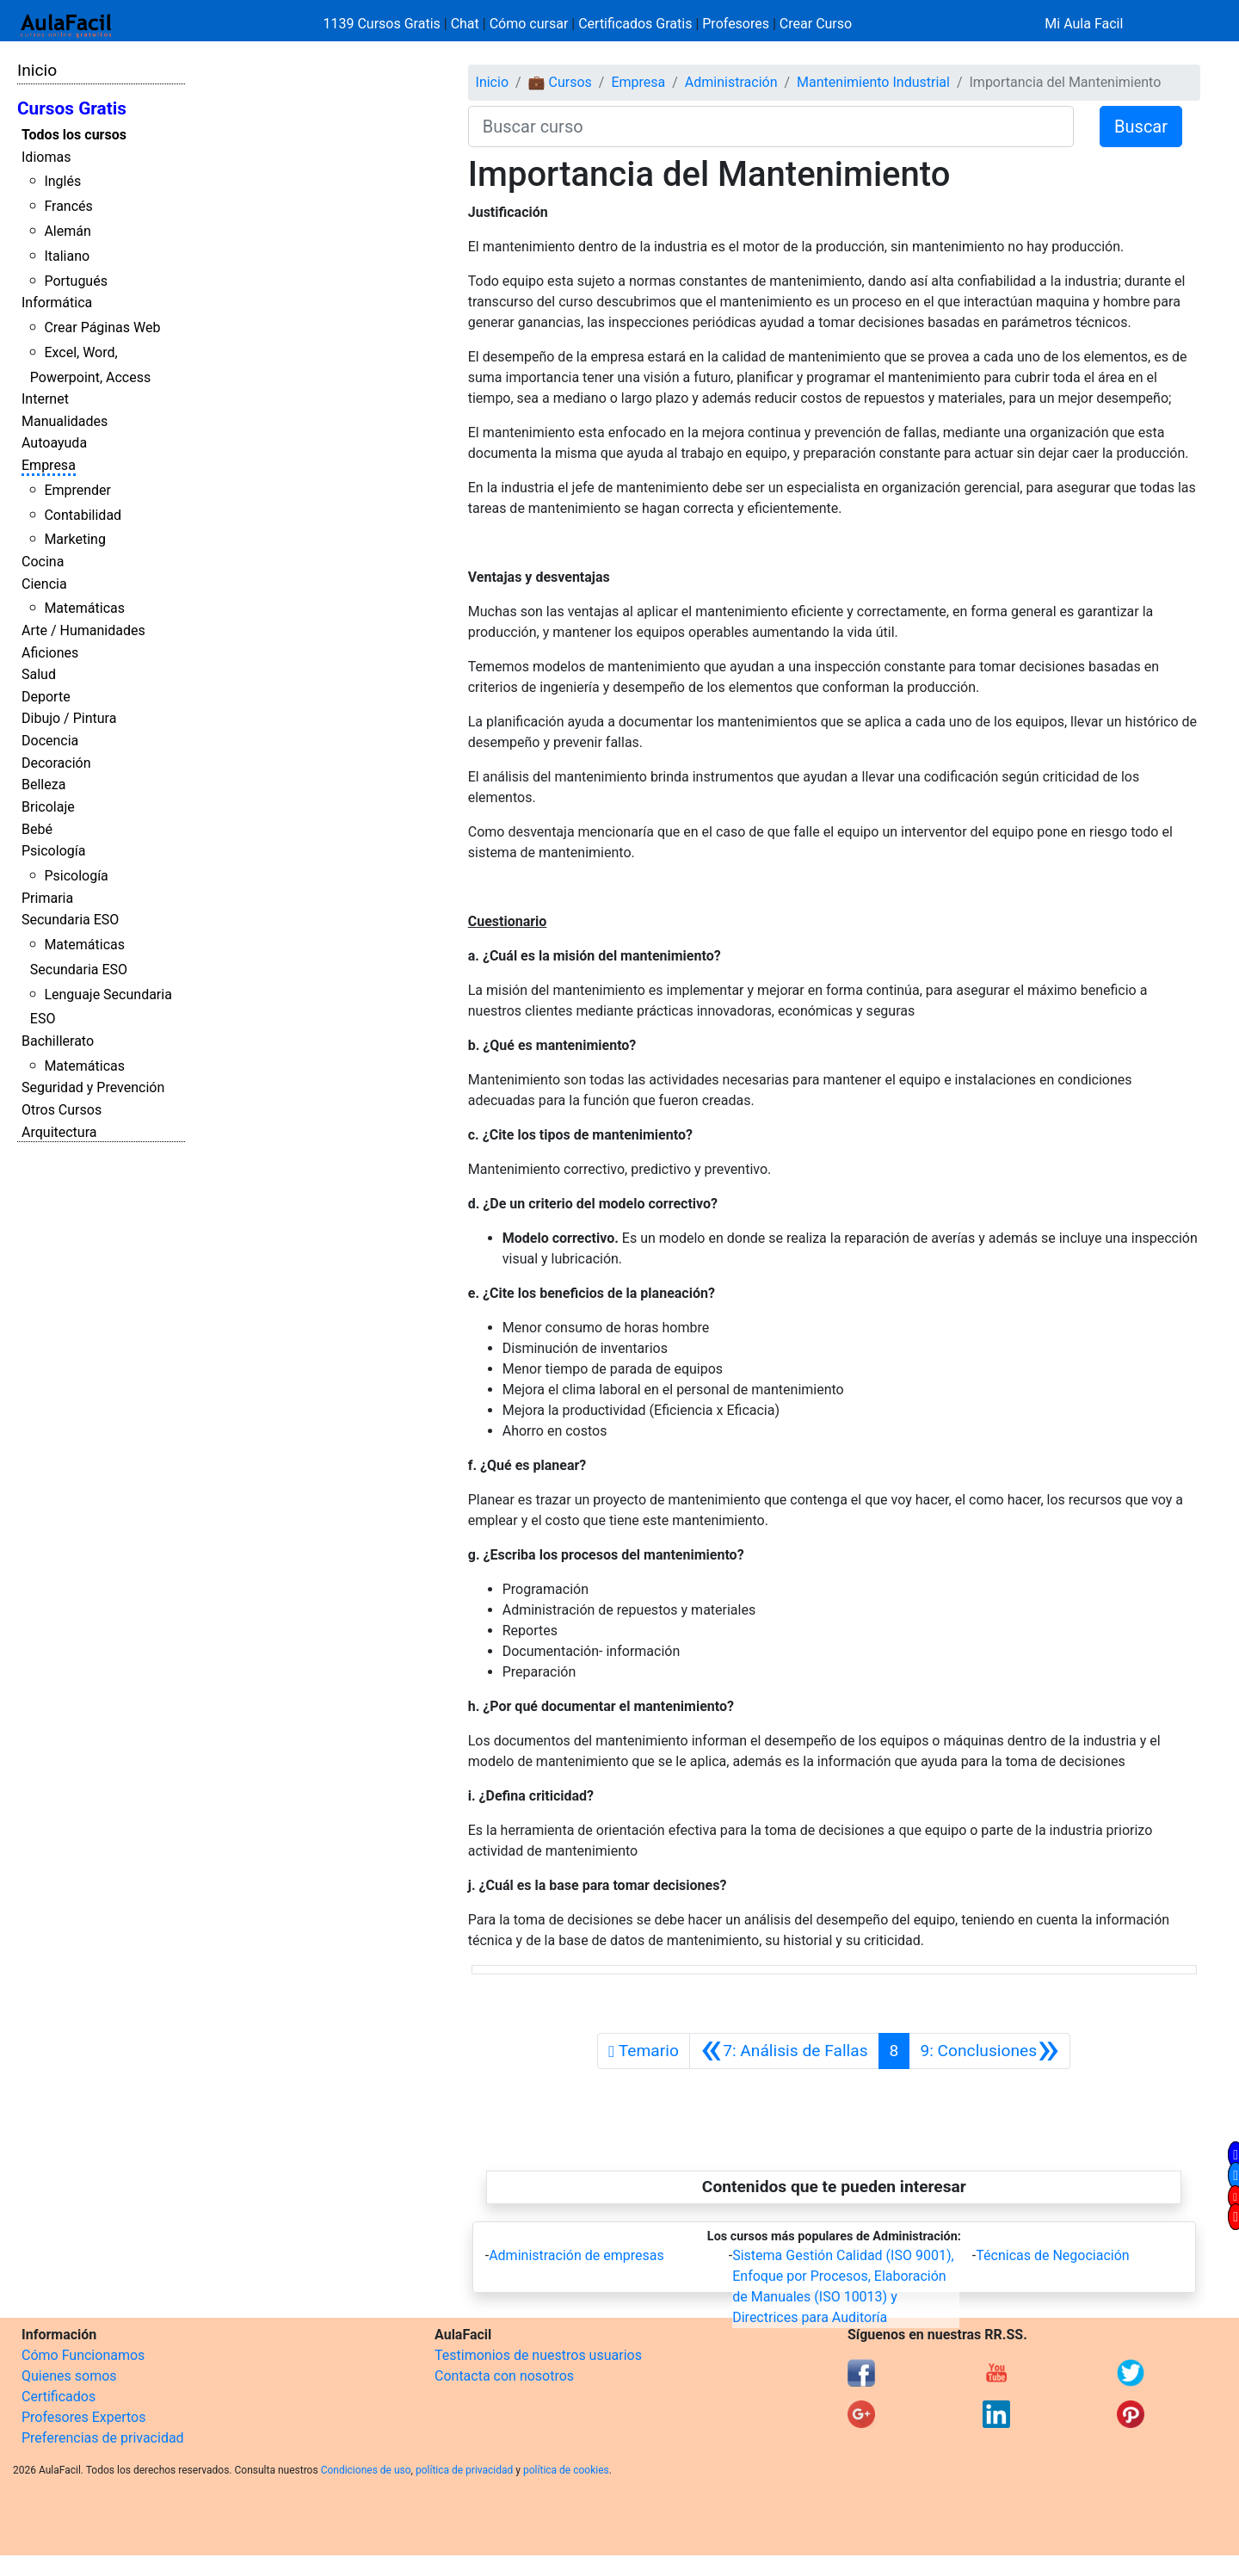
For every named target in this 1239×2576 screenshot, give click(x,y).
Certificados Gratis (635, 23)
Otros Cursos (62, 1110)
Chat (465, 23)
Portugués (76, 281)
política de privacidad (464, 2470)
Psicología (53, 851)
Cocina (43, 561)
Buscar (1141, 126)
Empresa (49, 465)
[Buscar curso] (771, 126)
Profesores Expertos (83, 2417)
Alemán (67, 231)
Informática (57, 302)
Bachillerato (58, 1041)
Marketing (74, 539)
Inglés (62, 181)
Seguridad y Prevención (93, 1087)
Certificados (59, 2396)
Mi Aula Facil (1084, 23)
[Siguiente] (989, 2051)
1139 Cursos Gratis (384, 23)
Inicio (37, 70)
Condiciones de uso (366, 2470)
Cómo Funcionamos (83, 2355)
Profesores (735, 23)
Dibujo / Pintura (69, 718)
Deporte (46, 697)
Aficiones (50, 653)
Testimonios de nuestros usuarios (538, 2355)
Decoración (56, 763)
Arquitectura (59, 1132)
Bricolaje (48, 807)
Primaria (47, 898)
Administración (731, 82)
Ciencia (44, 584)
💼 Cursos (560, 82)
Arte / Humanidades (83, 630)
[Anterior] (784, 2051)
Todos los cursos (74, 135)
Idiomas (46, 157)
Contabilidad (82, 515)
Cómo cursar (529, 23)
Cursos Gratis (71, 108)
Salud (39, 674)
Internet (45, 399)
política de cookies (566, 2470)
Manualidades (65, 421)
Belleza (43, 784)
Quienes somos (69, 2376)
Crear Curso (816, 23)
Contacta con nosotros (504, 2376)
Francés (68, 206)
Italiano (66, 256)
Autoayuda (54, 443)
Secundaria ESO (70, 919)
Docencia (50, 740)
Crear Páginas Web (102, 327)
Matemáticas (84, 608)
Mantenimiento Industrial (873, 82)
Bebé (37, 829)
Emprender (77, 490)
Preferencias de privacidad (103, 2438)
